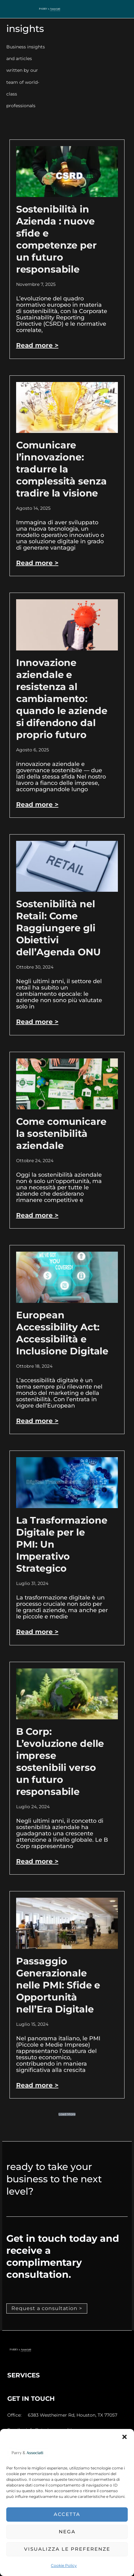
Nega (67, 2532)
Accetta (67, 2514)
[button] (124, 2437)
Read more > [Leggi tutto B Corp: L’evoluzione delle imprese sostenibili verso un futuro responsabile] (37, 1861)
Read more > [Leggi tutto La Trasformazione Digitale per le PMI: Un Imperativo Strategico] (37, 1632)
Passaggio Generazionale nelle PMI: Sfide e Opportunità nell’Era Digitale (58, 1985)
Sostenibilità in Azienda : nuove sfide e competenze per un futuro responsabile (56, 239)
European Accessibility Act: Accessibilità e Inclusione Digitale (62, 1333)
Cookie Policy (64, 2565)
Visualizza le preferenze (67, 2549)
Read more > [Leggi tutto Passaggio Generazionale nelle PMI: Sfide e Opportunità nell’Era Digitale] (37, 2085)
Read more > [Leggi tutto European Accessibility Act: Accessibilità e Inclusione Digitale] (37, 1421)
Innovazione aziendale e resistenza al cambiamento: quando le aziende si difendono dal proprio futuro (61, 699)
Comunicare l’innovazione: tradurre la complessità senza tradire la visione (61, 469)
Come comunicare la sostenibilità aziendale (61, 1133)
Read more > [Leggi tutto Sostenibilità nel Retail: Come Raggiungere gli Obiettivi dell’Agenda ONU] (37, 1022)
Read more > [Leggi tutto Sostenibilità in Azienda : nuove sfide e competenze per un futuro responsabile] (37, 345)
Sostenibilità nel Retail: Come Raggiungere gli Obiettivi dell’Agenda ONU (58, 928)
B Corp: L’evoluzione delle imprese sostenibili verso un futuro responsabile (60, 1761)
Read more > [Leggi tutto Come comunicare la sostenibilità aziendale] (37, 1215)
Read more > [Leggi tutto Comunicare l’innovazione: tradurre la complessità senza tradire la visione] (37, 563)
